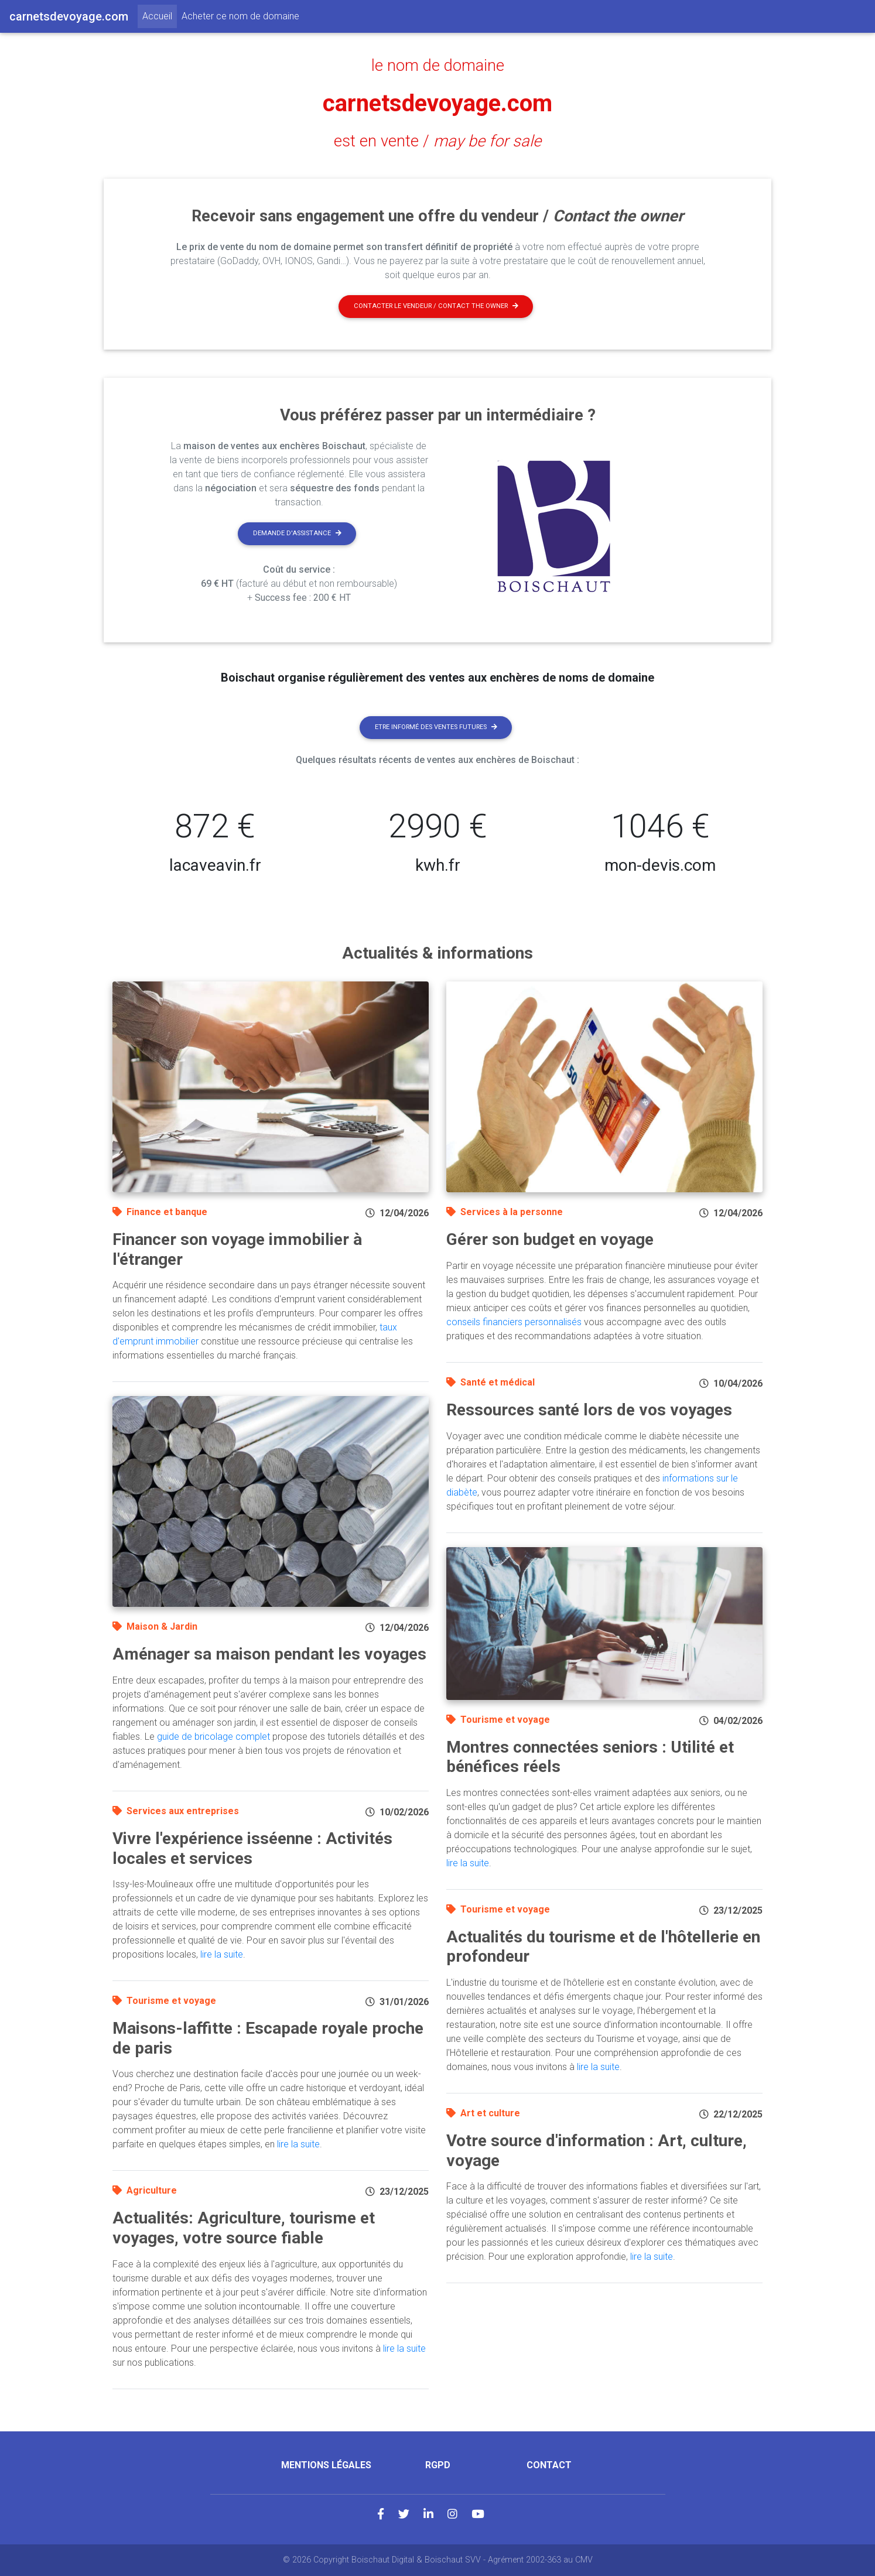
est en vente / (437, 141)
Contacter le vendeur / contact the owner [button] (436, 306)
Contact (549, 2465)
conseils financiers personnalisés (514, 1322)
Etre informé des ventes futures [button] (436, 727)
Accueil (159, 15)
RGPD (437, 2465)
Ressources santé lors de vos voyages (589, 1409)
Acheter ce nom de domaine (240, 16)
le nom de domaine (437, 65)
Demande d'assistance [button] (297, 533)
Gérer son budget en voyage (550, 1239)
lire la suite (221, 1954)
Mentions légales (326, 2465)
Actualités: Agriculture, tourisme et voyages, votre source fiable (243, 2227)
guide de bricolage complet (213, 1736)
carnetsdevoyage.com (437, 103)
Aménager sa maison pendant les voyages (269, 1654)
